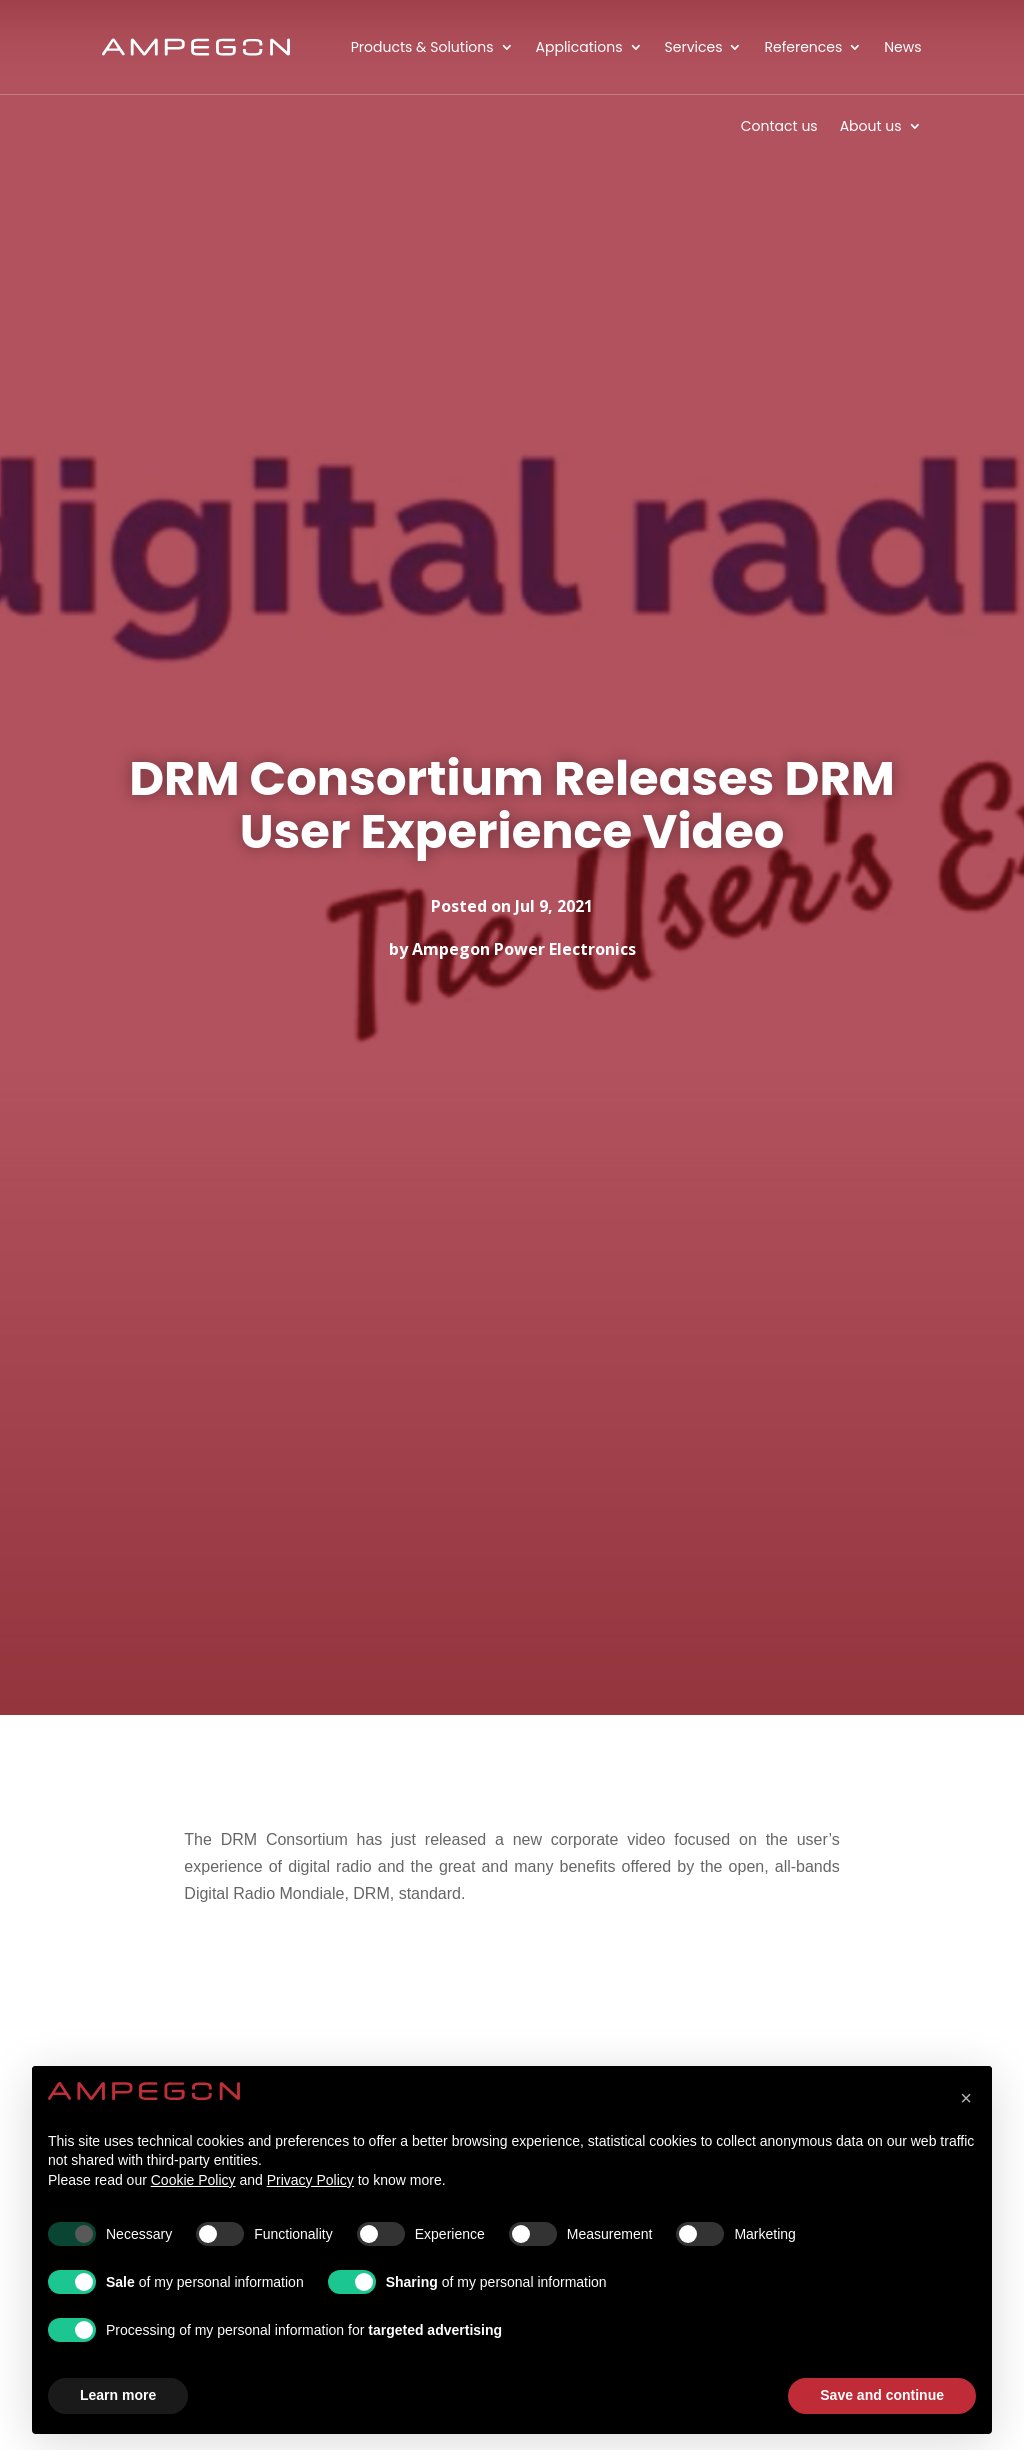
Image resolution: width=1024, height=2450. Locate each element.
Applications (579, 47)
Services (694, 47)
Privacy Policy (310, 2180)
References (803, 47)
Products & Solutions (422, 47)
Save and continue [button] (882, 2395)
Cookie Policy (193, 2180)
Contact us (779, 126)
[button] (966, 2098)
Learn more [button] (118, 2395)
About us (871, 126)
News (902, 47)
